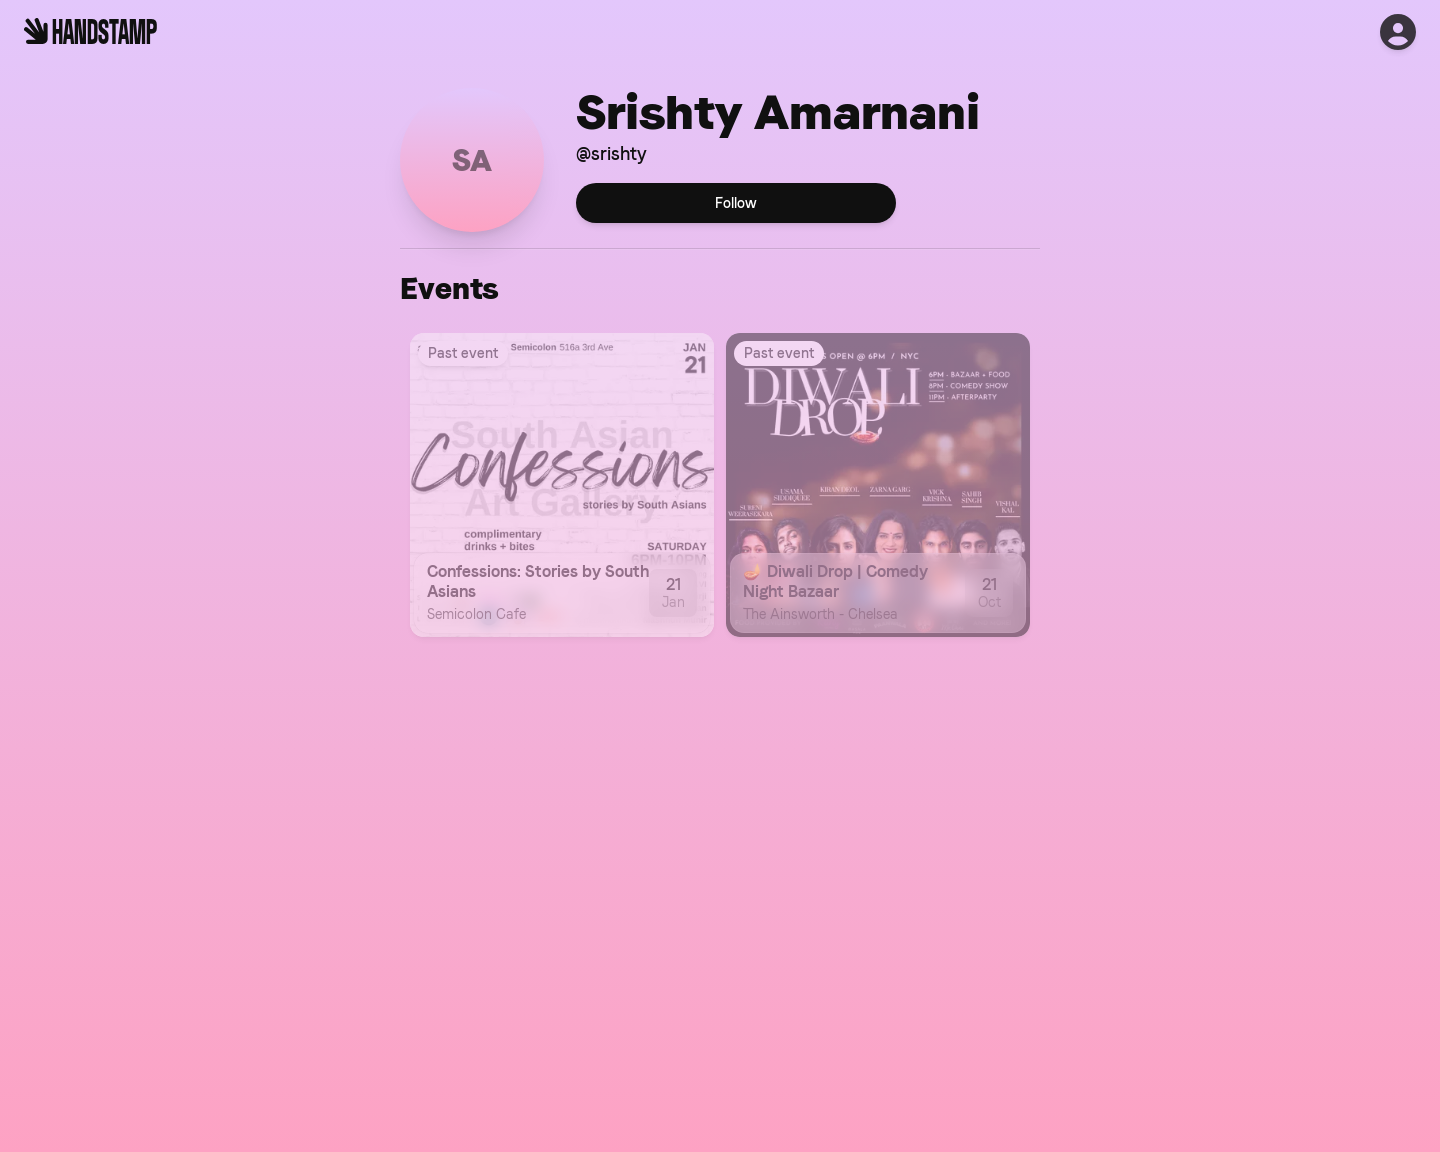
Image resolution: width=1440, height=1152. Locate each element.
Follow (736, 203)
